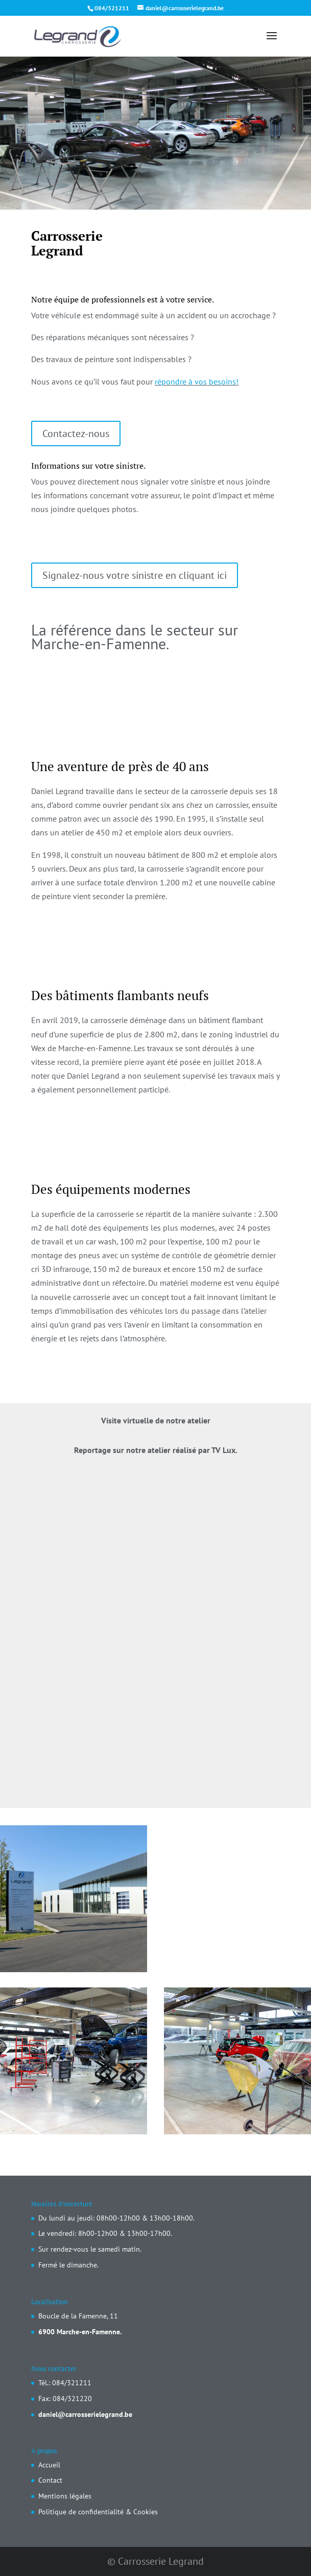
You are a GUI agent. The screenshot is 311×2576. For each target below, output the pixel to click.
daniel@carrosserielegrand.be (85, 2414)
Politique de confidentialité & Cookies (98, 2511)
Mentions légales (64, 2496)
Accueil (49, 2464)
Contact (50, 2480)
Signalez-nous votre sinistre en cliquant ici (134, 575)
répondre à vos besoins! (196, 381)
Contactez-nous (75, 433)
